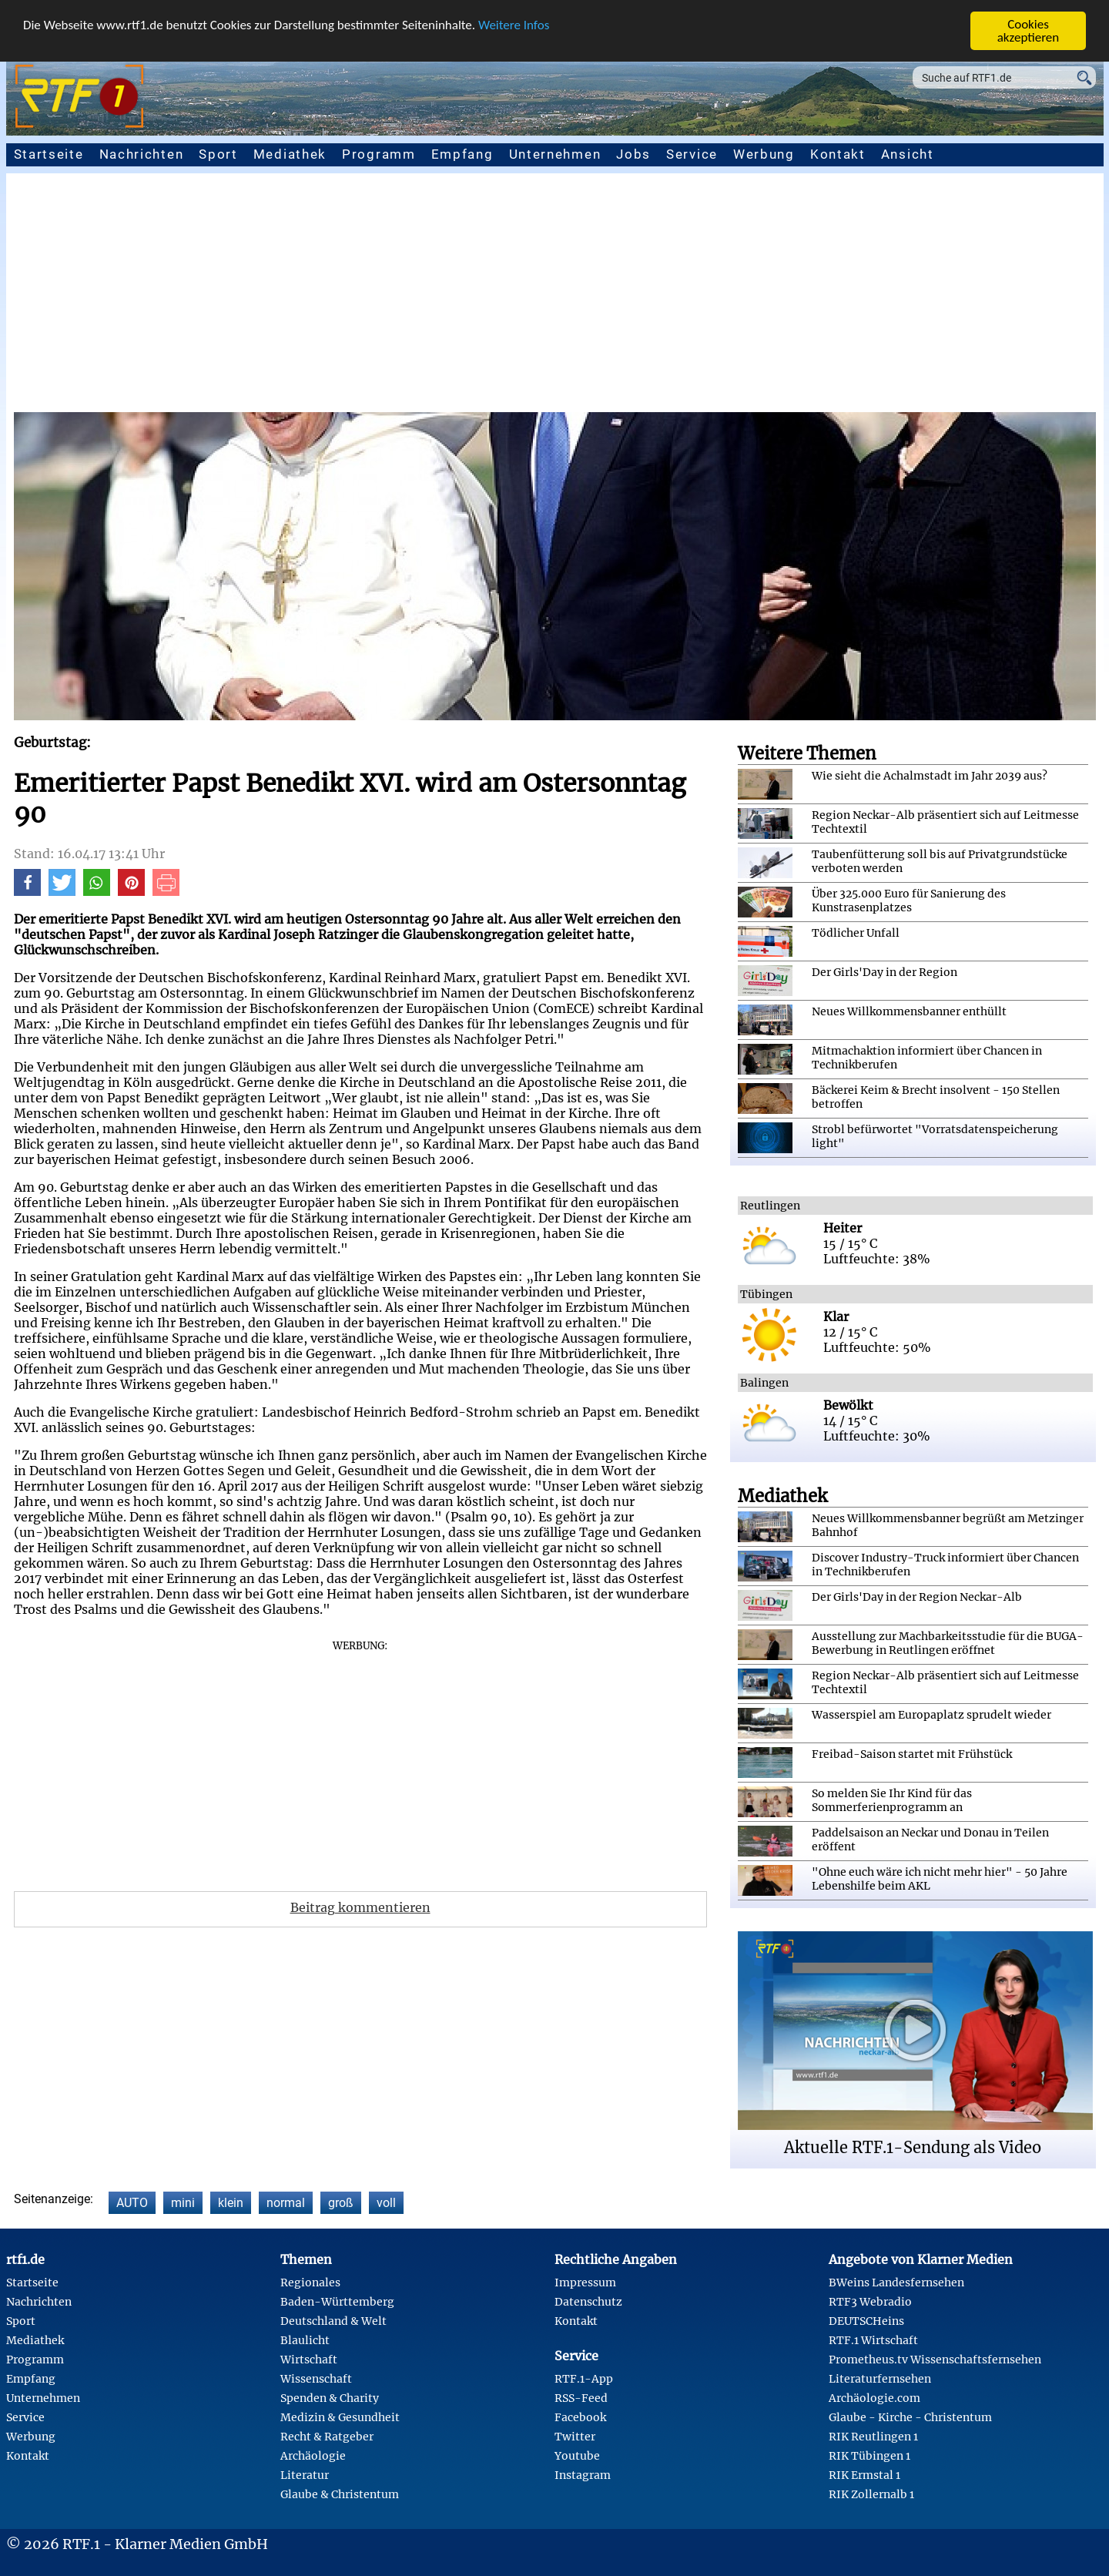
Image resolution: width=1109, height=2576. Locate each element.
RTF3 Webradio (870, 2302)
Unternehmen (555, 154)
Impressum (585, 2282)
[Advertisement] (554, 296)
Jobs (633, 154)
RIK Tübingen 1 (869, 2456)
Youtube (577, 2456)
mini (183, 2202)
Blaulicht (305, 2340)
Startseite (49, 154)
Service (692, 154)
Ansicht (907, 154)
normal (285, 2202)
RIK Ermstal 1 (864, 2475)
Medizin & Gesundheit (340, 2417)
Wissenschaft (316, 2379)
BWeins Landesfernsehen (896, 2282)
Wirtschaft (308, 2359)
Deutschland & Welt (333, 2321)
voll (386, 2202)
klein (230, 2202)
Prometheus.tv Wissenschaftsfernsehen (935, 2359)
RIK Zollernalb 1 (871, 2494)
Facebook (580, 2417)
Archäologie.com (874, 2398)
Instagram (582, 2475)
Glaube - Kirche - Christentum (910, 2417)
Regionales (310, 2282)
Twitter (574, 2437)
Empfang (462, 154)
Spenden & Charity (329, 2398)
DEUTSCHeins (866, 2321)
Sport (218, 154)
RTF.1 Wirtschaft (873, 2340)
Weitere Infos (513, 25)
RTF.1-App (583, 2379)
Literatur (304, 2475)
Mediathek (290, 154)
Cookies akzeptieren (1028, 30)
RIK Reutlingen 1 (873, 2437)
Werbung (764, 154)
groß (340, 2202)
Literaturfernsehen (880, 2379)
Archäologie (313, 2456)
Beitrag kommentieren (360, 1907)
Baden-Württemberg (337, 2302)
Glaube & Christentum (339, 2494)
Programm (379, 154)
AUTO (132, 2202)
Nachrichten (141, 154)
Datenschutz (588, 2302)
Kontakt (838, 154)
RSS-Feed (581, 2398)
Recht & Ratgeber (327, 2437)
